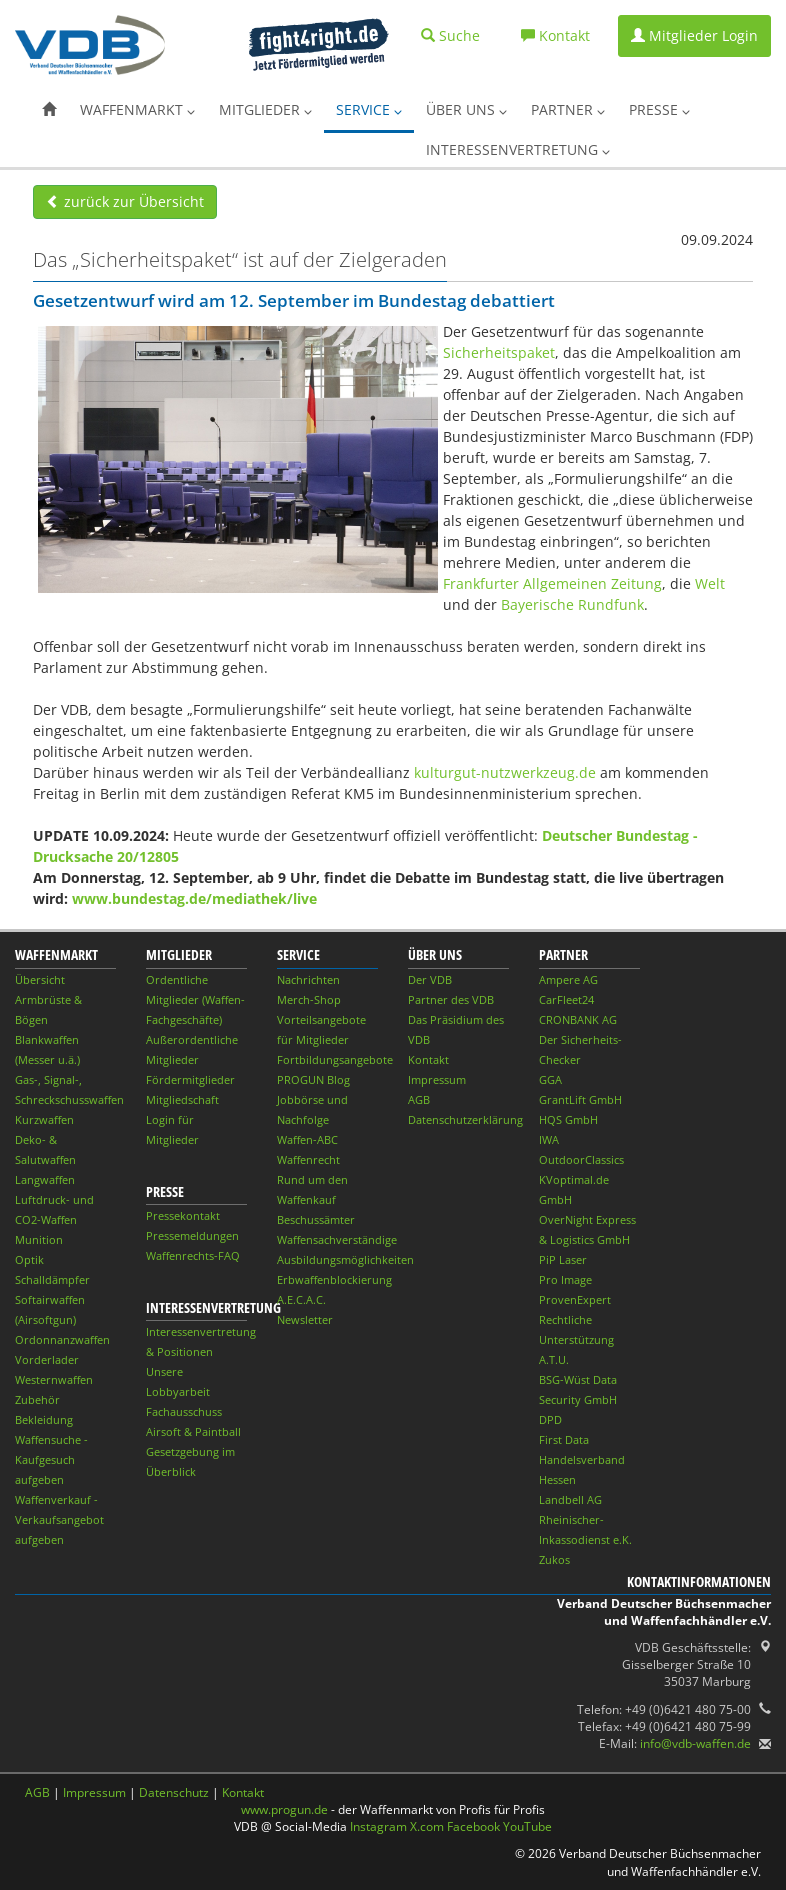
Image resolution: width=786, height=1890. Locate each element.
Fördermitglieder (190, 1079)
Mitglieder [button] (265, 109)
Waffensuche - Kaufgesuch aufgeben (51, 1459)
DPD (550, 1419)
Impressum (437, 1079)
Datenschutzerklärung (465, 1119)
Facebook (473, 1826)
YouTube (527, 1826)
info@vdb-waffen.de (695, 1743)
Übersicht (40, 979)
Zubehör (37, 1399)
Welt (710, 583)
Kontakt (428, 1059)
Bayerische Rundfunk (572, 604)
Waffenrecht (308, 1159)
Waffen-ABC (307, 1139)
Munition (39, 1239)
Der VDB (430, 979)
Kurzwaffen (44, 1119)
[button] (49, 110)
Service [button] (369, 109)
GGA (550, 1079)
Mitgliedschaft (182, 1099)
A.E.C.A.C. (301, 1299)
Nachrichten (308, 979)
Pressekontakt (183, 1215)
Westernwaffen (54, 1379)
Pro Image (565, 1279)
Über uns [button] (466, 109)
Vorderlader (47, 1359)
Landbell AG (570, 1499)
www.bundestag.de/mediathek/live (194, 898)
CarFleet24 (566, 999)
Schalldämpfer (52, 1279)
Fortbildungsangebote (335, 1059)
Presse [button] (659, 109)
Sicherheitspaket (499, 352)
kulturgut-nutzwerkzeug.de (505, 772)
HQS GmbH (568, 1119)
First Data (564, 1439)
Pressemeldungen (192, 1235)
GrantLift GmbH (580, 1099)
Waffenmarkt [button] (137, 109)
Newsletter (305, 1319)
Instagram (378, 1826)
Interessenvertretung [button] (518, 149)
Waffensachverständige (337, 1239)
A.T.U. (554, 1359)
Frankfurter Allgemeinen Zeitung (552, 583)
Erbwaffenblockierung (334, 1279)
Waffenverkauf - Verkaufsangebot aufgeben (59, 1519)
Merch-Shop (309, 999)
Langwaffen (45, 1179)
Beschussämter (316, 1219)
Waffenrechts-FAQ (193, 1255)
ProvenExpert (575, 1299)
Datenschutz (174, 1792)
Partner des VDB (451, 999)
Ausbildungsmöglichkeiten (345, 1259)
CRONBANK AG (578, 1019)
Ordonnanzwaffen (62, 1339)
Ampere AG (568, 979)
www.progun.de (284, 1809)
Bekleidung (44, 1419)
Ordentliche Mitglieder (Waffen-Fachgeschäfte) (195, 999)
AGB (419, 1099)
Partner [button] (568, 109)
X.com (427, 1826)
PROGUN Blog (313, 1079)
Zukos (554, 1559)
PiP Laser (563, 1259)
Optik (29, 1259)
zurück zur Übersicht (125, 201)
